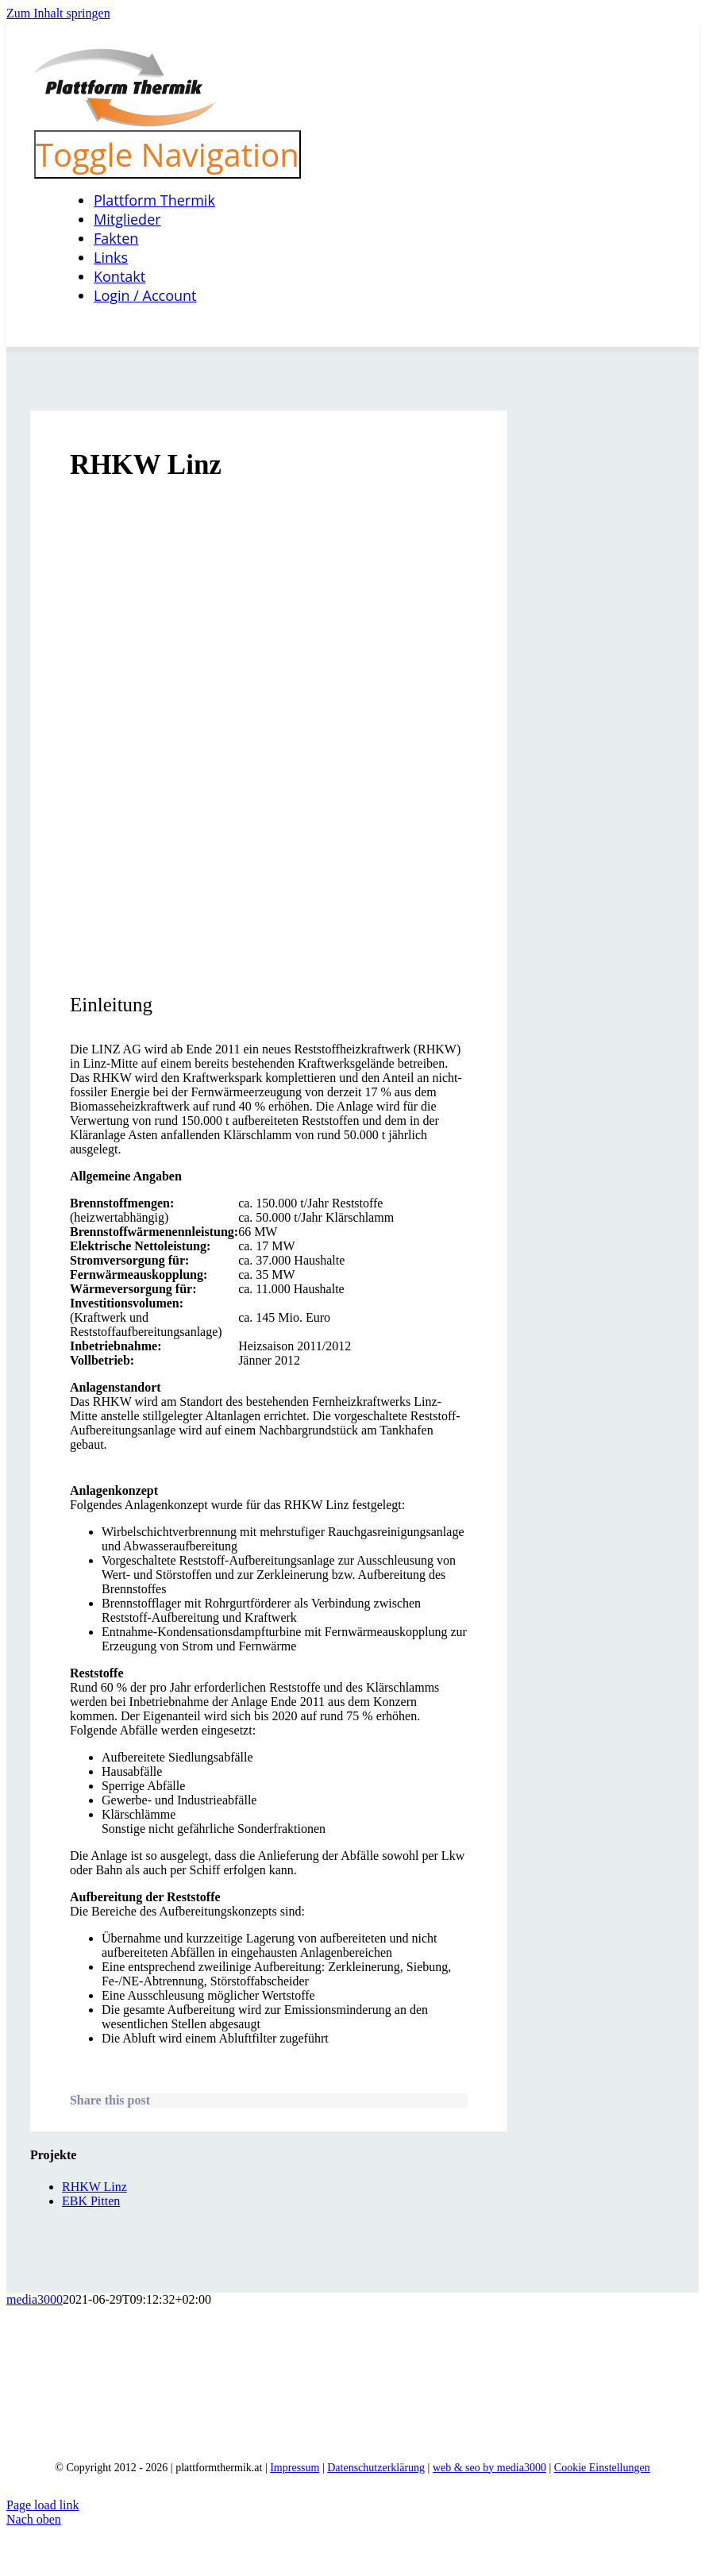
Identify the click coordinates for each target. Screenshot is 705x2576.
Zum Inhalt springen (58, 13)
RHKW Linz (94, 2186)
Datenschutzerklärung (376, 2468)
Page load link (42, 2505)
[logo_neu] (124, 122)
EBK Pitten (91, 2201)
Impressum (294, 2468)
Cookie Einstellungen (602, 2468)
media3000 (34, 2299)
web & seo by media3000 (489, 2468)
